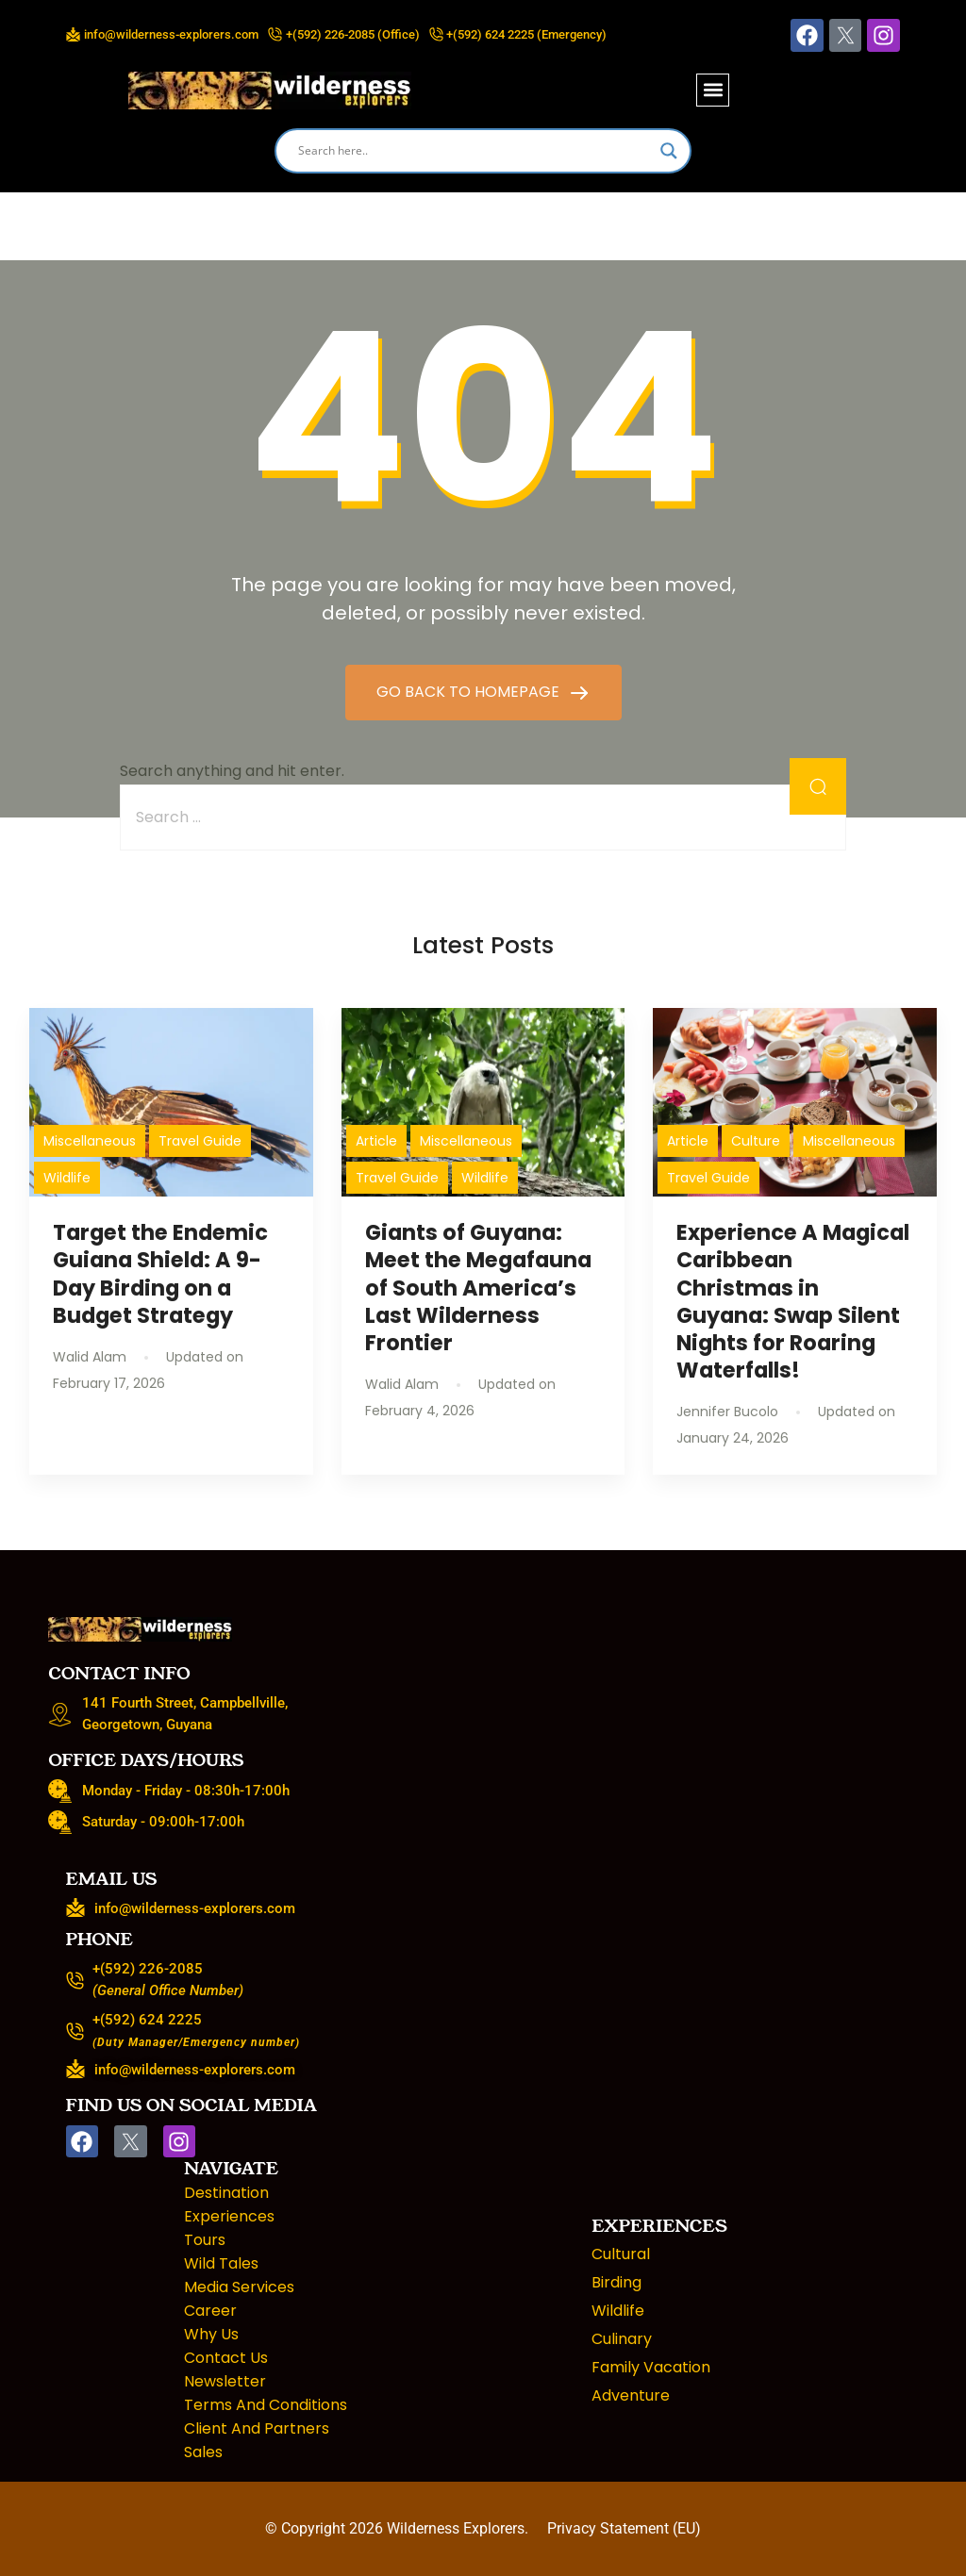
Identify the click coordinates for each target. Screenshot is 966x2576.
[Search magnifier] (669, 151)
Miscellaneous (89, 1140)
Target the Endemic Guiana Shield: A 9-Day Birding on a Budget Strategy (160, 1273)
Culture (755, 1140)
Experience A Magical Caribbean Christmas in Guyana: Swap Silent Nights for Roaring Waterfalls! (792, 1301)
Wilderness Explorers (456, 2528)
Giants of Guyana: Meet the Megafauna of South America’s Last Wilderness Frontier (478, 1287)
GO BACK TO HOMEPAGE (469, 691)
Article (376, 1140)
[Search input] (474, 151)
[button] (712, 90)
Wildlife (67, 1177)
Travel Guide (200, 1140)
